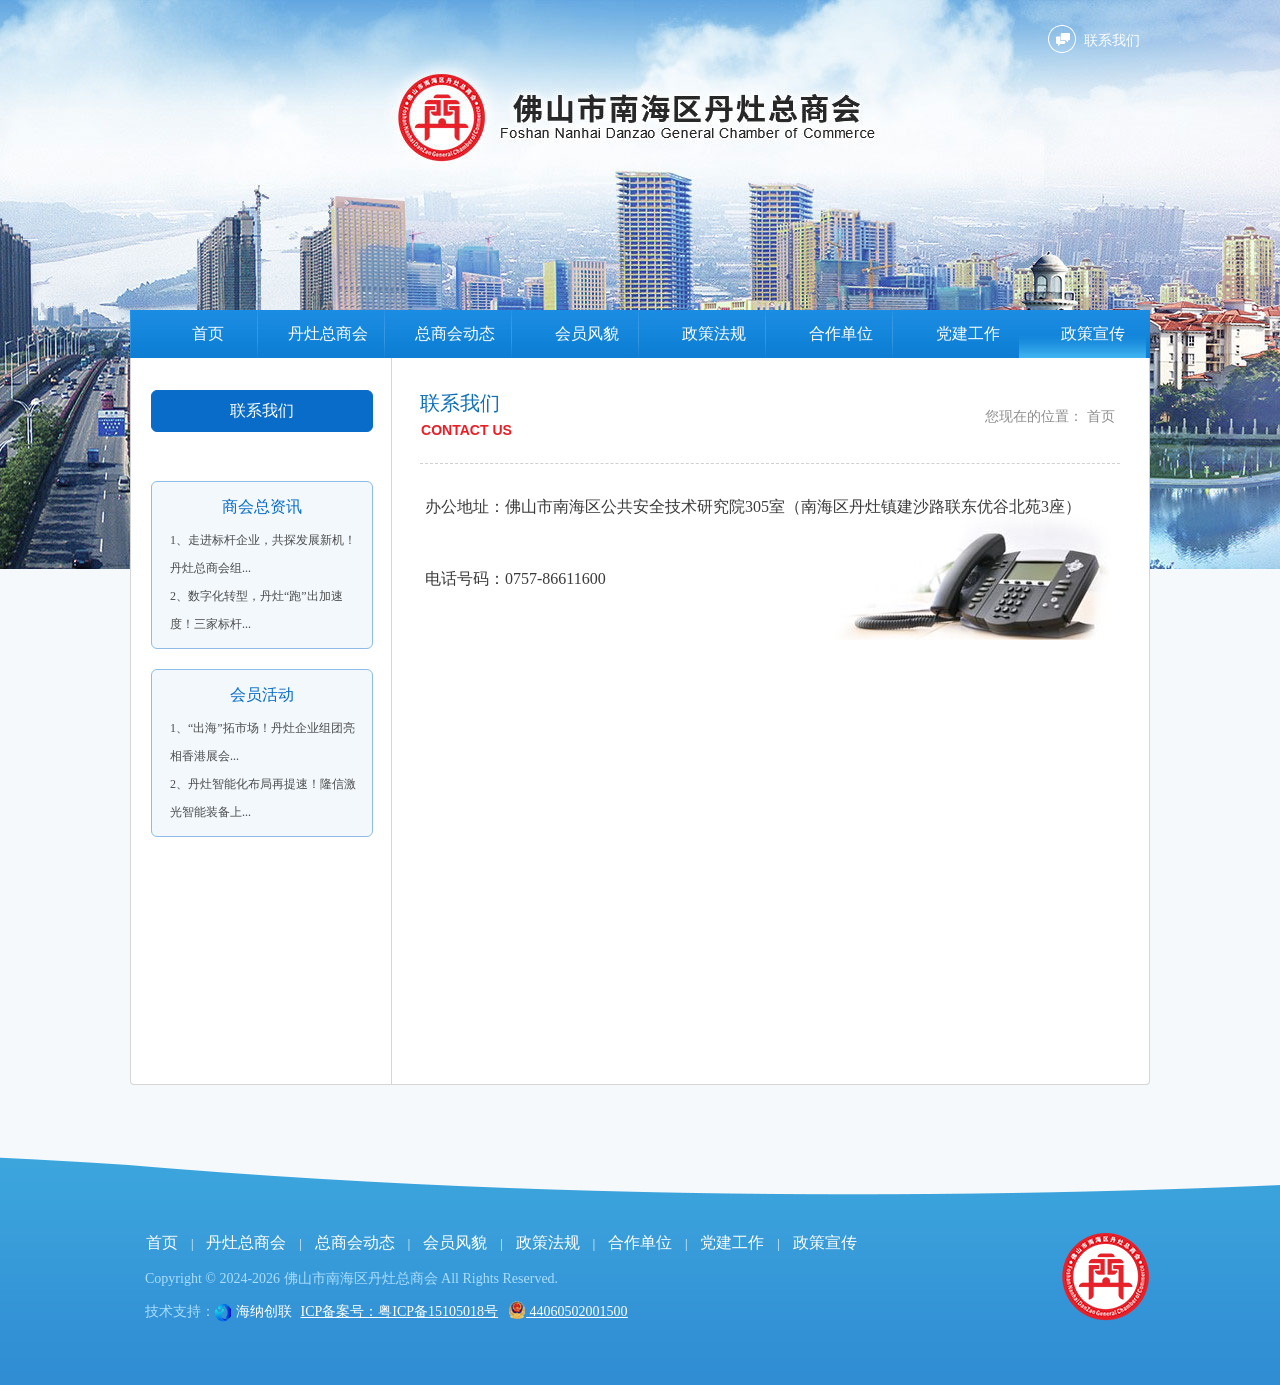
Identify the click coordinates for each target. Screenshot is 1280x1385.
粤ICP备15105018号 (438, 1311)
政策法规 (714, 333)
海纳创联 (264, 1311)
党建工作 (968, 333)
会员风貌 (587, 333)
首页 (208, 333)
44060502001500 (568, 1311)
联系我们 (1112, 40)
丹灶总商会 (328, 333)
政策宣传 (1093, 333)
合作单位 (841, 333)
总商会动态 (455, 333)
